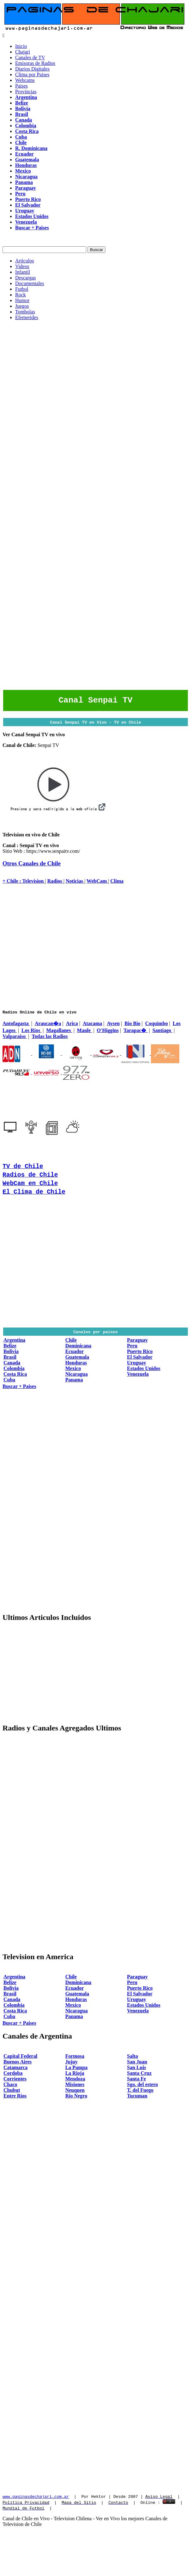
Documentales (29, 283)
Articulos (24, 260)
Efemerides (26, 317)
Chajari (22, 52)
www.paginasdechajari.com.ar (36, 2498)
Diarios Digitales (32, 69)
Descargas (25, 277)
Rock (20, 294)
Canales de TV (30, 57)
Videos (22, 266)
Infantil (22, 272)
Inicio (21, 46)
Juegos (22, 306)
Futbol (21, 289)
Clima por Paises (32, 74)
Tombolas (25, 311)
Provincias (26, 91)
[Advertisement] (59, 384)
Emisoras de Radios (35, 63)
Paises (21, 86)
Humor (22, 300)
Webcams (25, 80)
